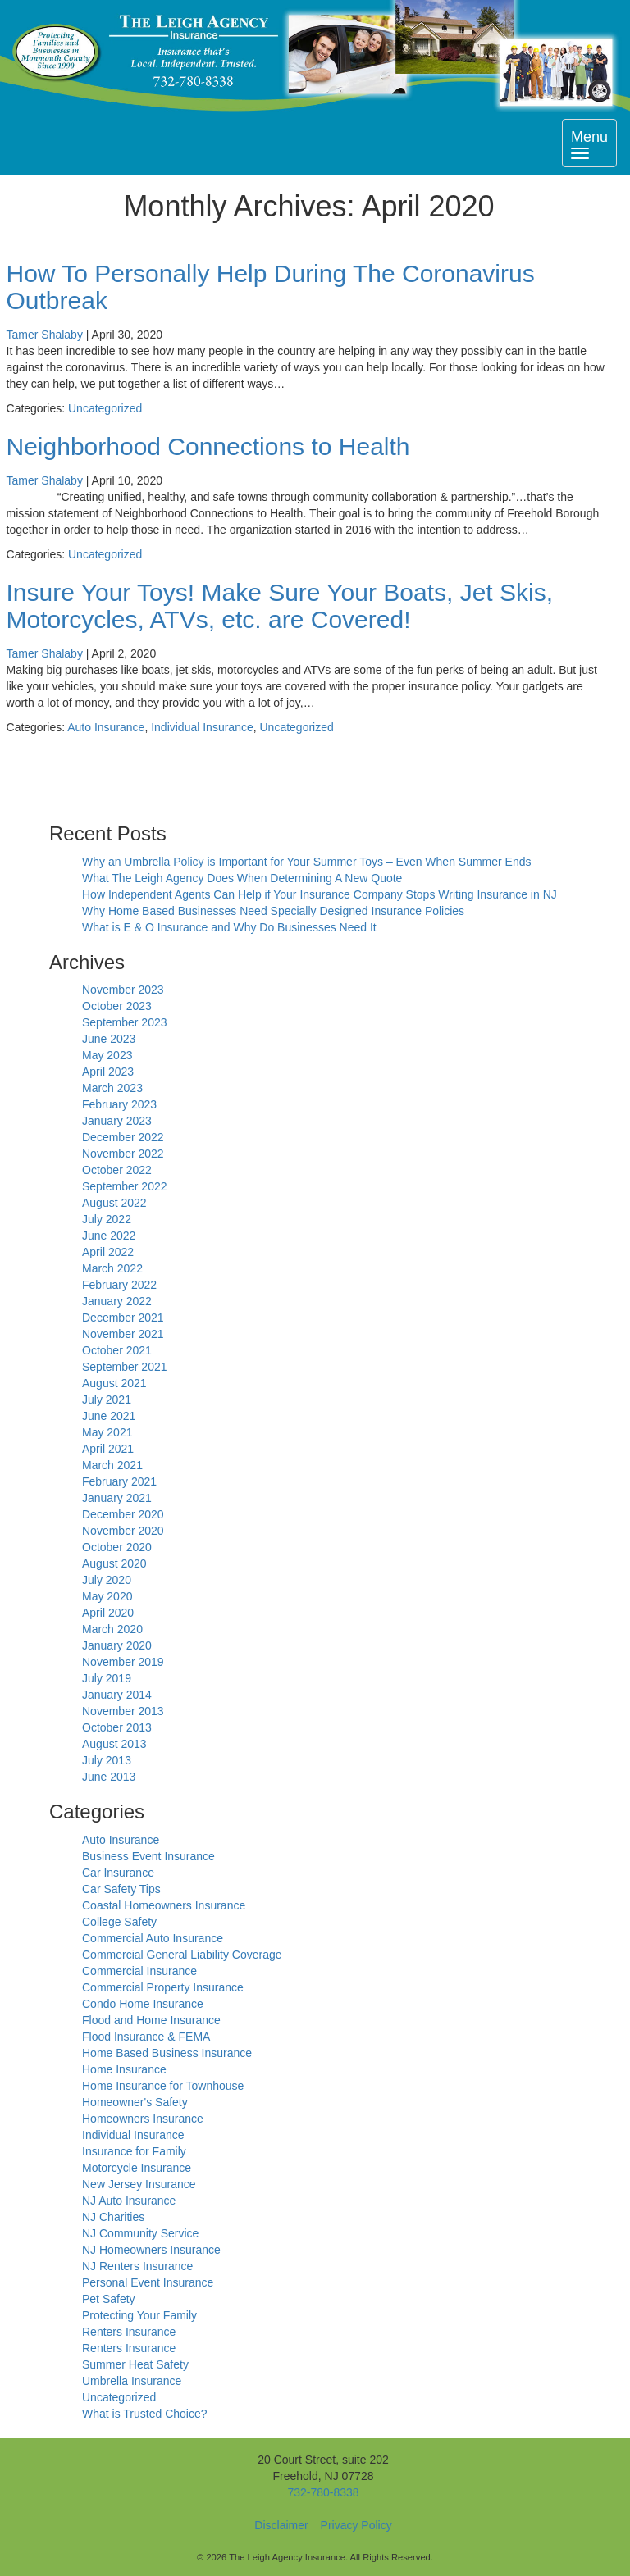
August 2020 (114, 1563)
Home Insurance (124, 2069)
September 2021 (124, 1366)
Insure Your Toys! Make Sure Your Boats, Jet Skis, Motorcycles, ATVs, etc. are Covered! (280, 606)
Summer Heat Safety (135, 2364)
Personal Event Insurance (147, 2282)
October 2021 (117, 1350)
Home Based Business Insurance (167, 2052)
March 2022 (112, 1268)
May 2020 (107, 1596)
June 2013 (108, 1776)
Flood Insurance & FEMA (146, 2036)
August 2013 (114, 1743)
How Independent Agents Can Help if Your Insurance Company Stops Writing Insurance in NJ (319, 894)
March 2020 (112, 1629)
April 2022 (108, 1251)
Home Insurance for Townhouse (163, 2085)
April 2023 (108, 1071)
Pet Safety (108, 2298)
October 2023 (117, 1006)
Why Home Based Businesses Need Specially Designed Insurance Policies (273, 910)
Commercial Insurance (139, 1971)
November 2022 (123, 1153)
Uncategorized (105, 408)
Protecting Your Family (139, 2315)
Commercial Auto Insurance (152, 1938)
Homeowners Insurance (142, 2118)
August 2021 (114, 1383)
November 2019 (123, 1661)
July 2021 (106, 1399)
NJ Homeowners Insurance (151, 2249)
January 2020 (117, 1645)
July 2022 (106, 1219)
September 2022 (124, 1186)
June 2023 (108, 1038)
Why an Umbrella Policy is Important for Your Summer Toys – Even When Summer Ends (307, 861)
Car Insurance (118, 1872)
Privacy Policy (356, 2525)
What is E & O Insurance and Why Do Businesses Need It (229, 927)
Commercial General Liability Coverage (182, 1954)
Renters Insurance (129, 2331)
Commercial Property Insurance (163, 1987)
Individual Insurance (202, 727)
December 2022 (123, 1137)
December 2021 (123, 1317)
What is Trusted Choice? (145, 2413)
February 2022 (119, 1284)
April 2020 (108, 1612)
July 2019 (106, 1678)
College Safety (119, 1921)
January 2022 (117, 1301)
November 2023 (123, 989)
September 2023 (124, 1022)
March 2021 (112, 1465)
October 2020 (117, 1547)
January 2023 (117, 1120)
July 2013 (106, 1760)
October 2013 (117, 1727)
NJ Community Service (140, 2233)
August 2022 (114, 1202)
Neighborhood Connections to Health (208, 446)
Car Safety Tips (121, 1889)
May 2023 (107, 1055)
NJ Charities (113, 2216)
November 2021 (123, 1333)
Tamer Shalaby (45, 334)
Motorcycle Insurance (136, 2167)
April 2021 (108, 1448)
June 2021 (108, 1415)
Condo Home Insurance (142, 2003)
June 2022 (108, 1235)
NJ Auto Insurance (129, 2200)
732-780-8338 (322, 2492)
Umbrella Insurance (131, 2380)
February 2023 (119, 1104)
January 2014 (117, 1694)
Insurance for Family (134, 2151)
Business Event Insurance (148, 1856)
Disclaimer (281, 2525)
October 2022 (117, 1169)
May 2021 (107, 1432)
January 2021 (117, 1497)
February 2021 (119, 1481)
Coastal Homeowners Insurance (163, 1905)
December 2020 (123, 1514)
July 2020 (106, 1579)
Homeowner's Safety (135, 2102)
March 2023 (112, 1088)
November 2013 (123, 1711)
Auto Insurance (105, 727)
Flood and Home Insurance (151, 2020)
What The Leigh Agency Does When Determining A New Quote (242, 878)
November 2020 (123, 1530)
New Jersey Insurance (139, 2184)
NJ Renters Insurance (137, 2266)
